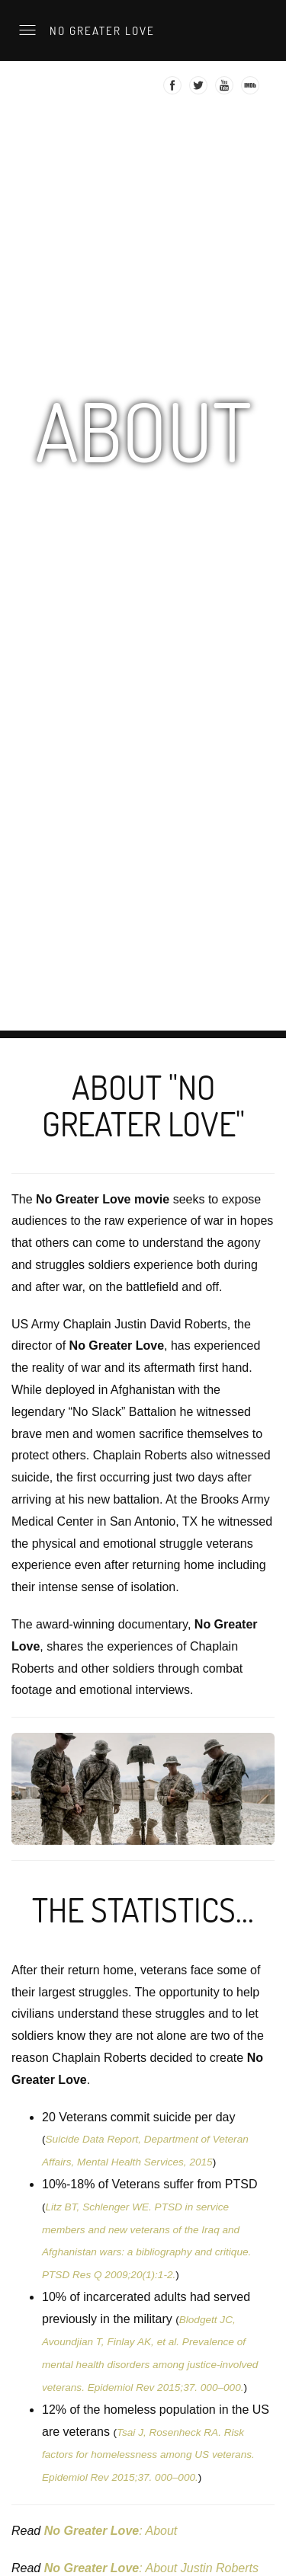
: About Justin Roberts (151, 2568)
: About (111, 2530)
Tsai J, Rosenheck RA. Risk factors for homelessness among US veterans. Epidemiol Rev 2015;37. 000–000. (148, 2455)
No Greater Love (100, 30)
